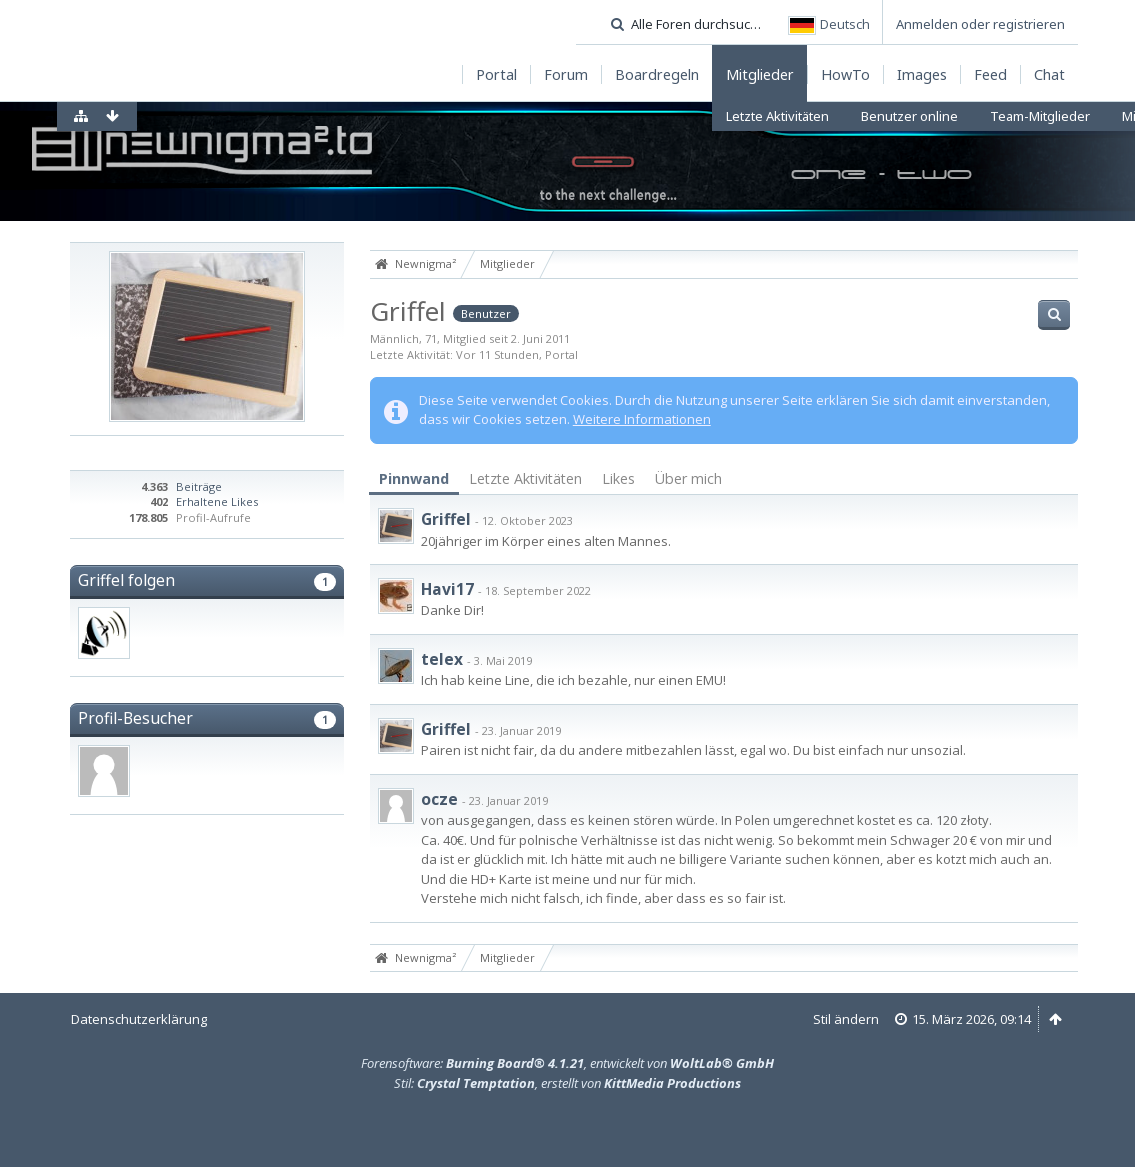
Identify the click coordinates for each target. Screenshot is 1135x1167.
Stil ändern (846, 1019)
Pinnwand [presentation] (414, 478)
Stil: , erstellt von (567, 1083)
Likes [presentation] (618, 478)
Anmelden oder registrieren (980, 24)
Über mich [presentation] (688, 478)
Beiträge (199, 486)
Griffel (446, 519)
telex (442, 659)
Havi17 (447, 589)
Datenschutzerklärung (139, 1019)
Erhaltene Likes (217, 501)
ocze (439, 799)
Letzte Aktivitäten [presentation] (525, 478)
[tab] (414, 479)
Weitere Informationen (642, 419)
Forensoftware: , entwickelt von (567, 1063)
